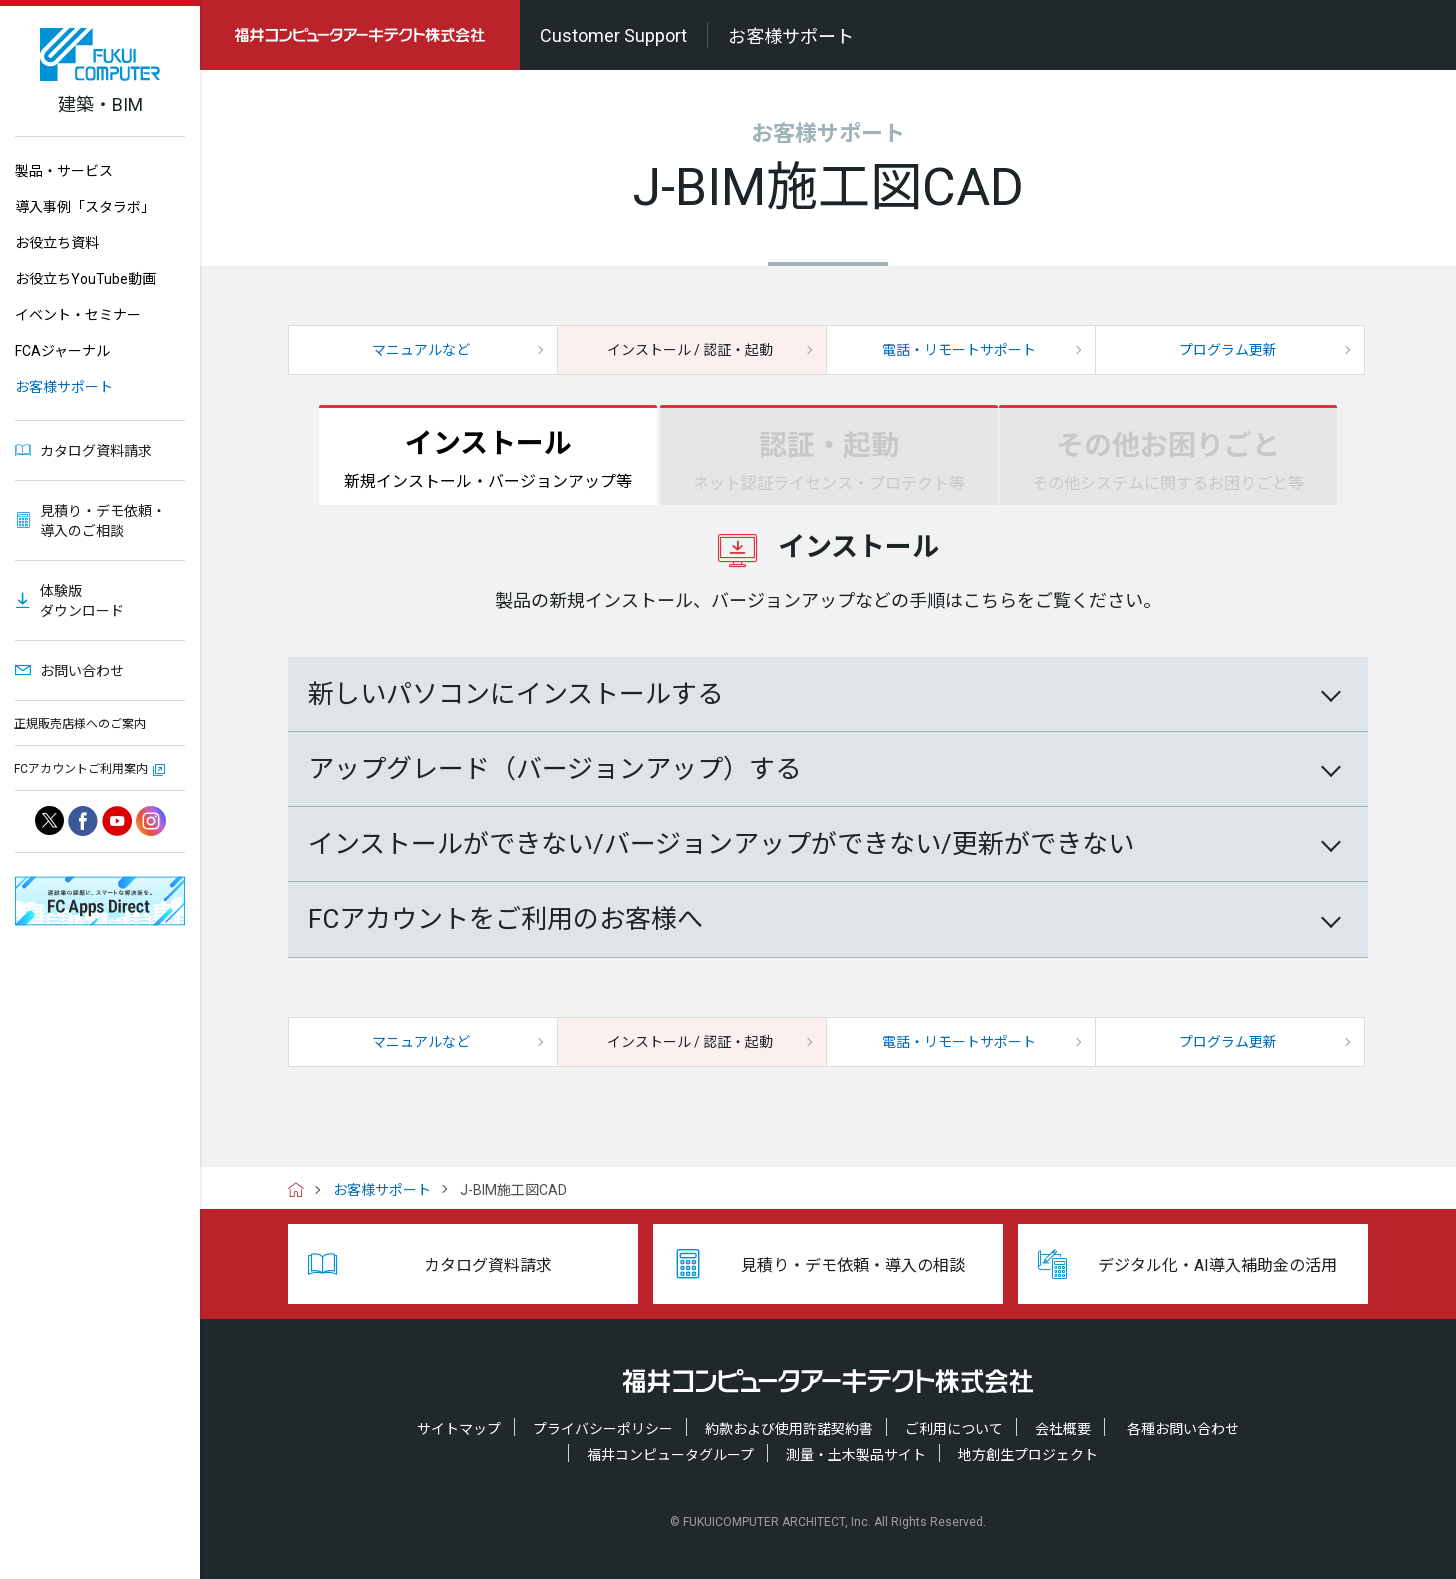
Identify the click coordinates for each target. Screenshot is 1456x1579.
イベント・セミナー (78, 315)
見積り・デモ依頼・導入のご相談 (103, 521)
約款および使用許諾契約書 (789, 1429)
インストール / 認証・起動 (690, 350)
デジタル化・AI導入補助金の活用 (1217, 1265)
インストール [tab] (488, 461)
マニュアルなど (421, 350)
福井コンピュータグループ (670, 1455)
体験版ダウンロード (82, 601)
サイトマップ (459, 1429)
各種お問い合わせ (1183, 1429)
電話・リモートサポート (959, 350)
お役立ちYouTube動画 (85, 279)
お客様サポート (64, 387)
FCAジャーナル (62, 351)
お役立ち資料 (57, 243)
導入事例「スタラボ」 (85, 207)
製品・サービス (64, 171)
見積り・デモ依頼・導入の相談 (853, 1265)
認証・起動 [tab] (829, 463)
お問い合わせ (82, 671)
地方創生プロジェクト (1028, 1455)
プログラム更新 (1228, 350)
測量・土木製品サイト (856, 1455)
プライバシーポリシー (603, 1429)
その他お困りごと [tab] (1168, 463)
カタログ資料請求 (96, 451)
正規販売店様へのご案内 (80, 724)
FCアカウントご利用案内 (81, 769)
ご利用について (954, 1429)
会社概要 (1063, 1429)
